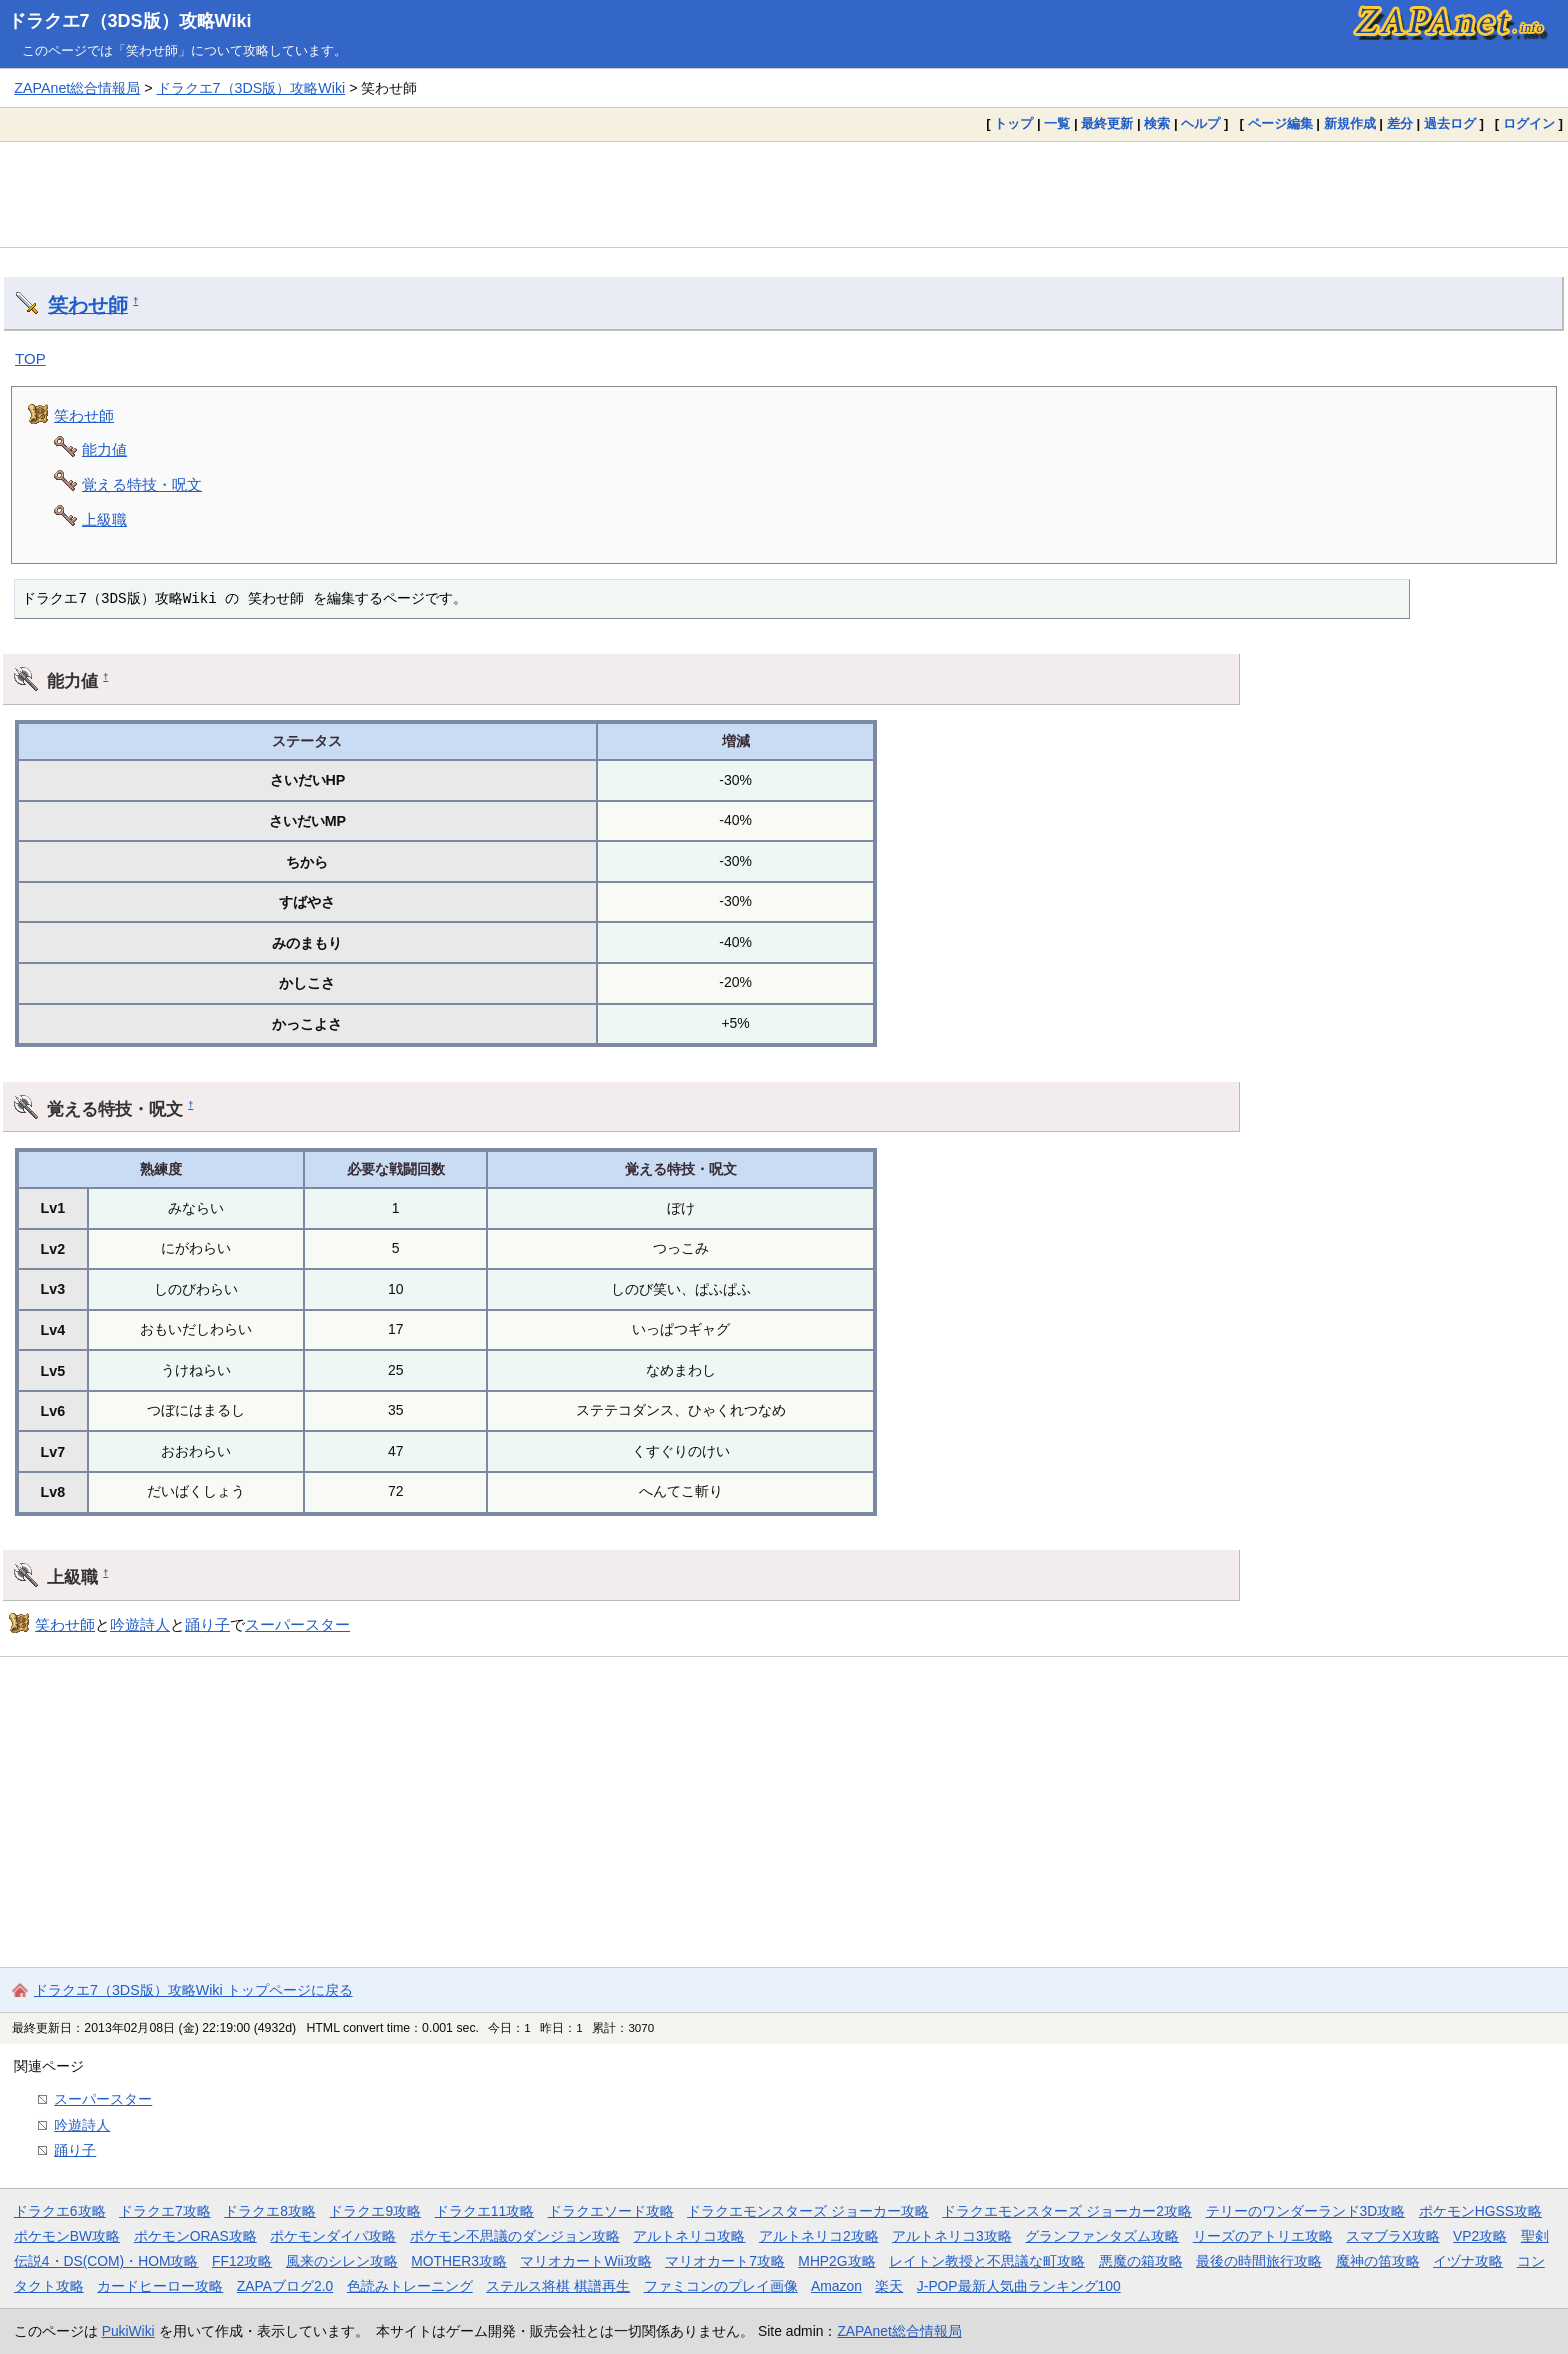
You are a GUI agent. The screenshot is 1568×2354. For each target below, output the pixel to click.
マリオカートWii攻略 (585, 2261)
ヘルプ (1200, 123)
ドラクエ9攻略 (375, 2211)
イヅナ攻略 (1468, 2261)
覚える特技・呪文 (142, 484)
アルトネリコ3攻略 (952, 2236)
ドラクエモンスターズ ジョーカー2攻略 (1067, 2211)
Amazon (836, 2286)
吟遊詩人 (140, 1624)
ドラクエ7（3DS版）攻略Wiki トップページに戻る (193, 1990)
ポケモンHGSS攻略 (1480, 2211)
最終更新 (1107, 123)
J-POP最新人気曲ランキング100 (1019, 2286)
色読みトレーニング (410, 2286)
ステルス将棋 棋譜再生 (558, 2286)
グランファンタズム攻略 (1102, 2236)
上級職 (104, 519)
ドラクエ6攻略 (60, 2211)
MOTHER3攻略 (459, 2261)
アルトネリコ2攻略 (819, 2236)
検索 (1157, 123)
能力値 (104, 449)
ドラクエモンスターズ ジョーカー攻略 (808, 2211)
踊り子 (207, 1624)
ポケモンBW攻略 (67, 2236)
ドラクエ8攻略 (270, 2211)
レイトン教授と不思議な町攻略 (987, 2261)
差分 (1400, 123)
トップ (1013, 123)
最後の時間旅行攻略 (1259, 2261)
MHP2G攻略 (836, 2261)
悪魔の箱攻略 (1141, 2261)
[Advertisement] (784, 194)
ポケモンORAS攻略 (195, 2236)
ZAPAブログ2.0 (285, 2286)
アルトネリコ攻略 (689, 2236)
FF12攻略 (242, 2261)
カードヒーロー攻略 (160, 2286)
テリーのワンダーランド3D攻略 (1306, 2211)
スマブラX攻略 (1392, 2236)
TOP (30, 358)
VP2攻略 (1480, 2236)
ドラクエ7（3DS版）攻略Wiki (130, 21)
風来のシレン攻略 (342, 2261)
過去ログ (1450, 123)
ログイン (1529, 123)
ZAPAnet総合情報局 (77, 88)
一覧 (1057, 123)
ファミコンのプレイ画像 (721, 2286)
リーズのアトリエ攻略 (1263, 2236)
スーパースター (297, 1624)
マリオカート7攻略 (725, 2261)
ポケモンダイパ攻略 (333, 2236)
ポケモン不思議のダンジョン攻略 (515, 2236)
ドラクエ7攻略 (165, 2211)
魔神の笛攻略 (1378, 2261)
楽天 (889, 2286)
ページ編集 (1280, 123)
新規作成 (1350, 123)
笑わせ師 (88, 305)
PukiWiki (128, 2331)
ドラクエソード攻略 (611, 2211)
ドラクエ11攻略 (484, 2211)
